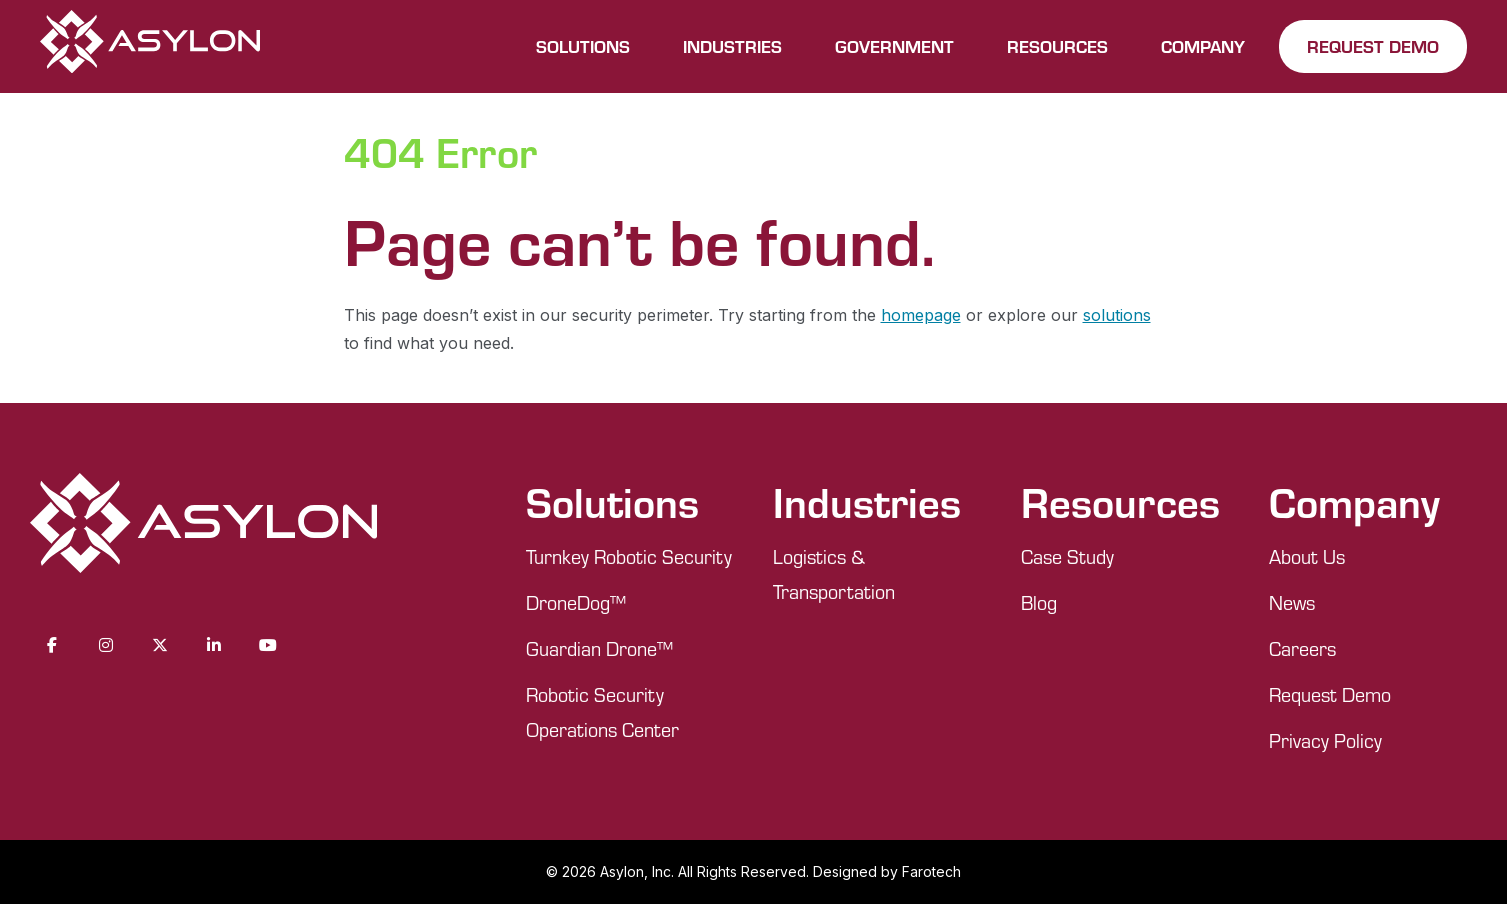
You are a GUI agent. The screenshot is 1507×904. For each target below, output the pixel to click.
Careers (1302, 648)
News (1292, 602)
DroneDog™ (576, 602)
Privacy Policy (1325, 740)
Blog (1039, 602)
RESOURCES (1057, 46)
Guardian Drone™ (599, 648)
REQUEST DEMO (1373, 46)
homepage (921, 315)
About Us (1307, 556)
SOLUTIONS (583, 46)
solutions (1117, 315)
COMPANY (1203, 46)
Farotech (931, 871)
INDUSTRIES (732, 46)
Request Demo (1330, 694)
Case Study (1067, 556)
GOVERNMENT (894, 46)
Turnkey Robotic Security (629, 556)
